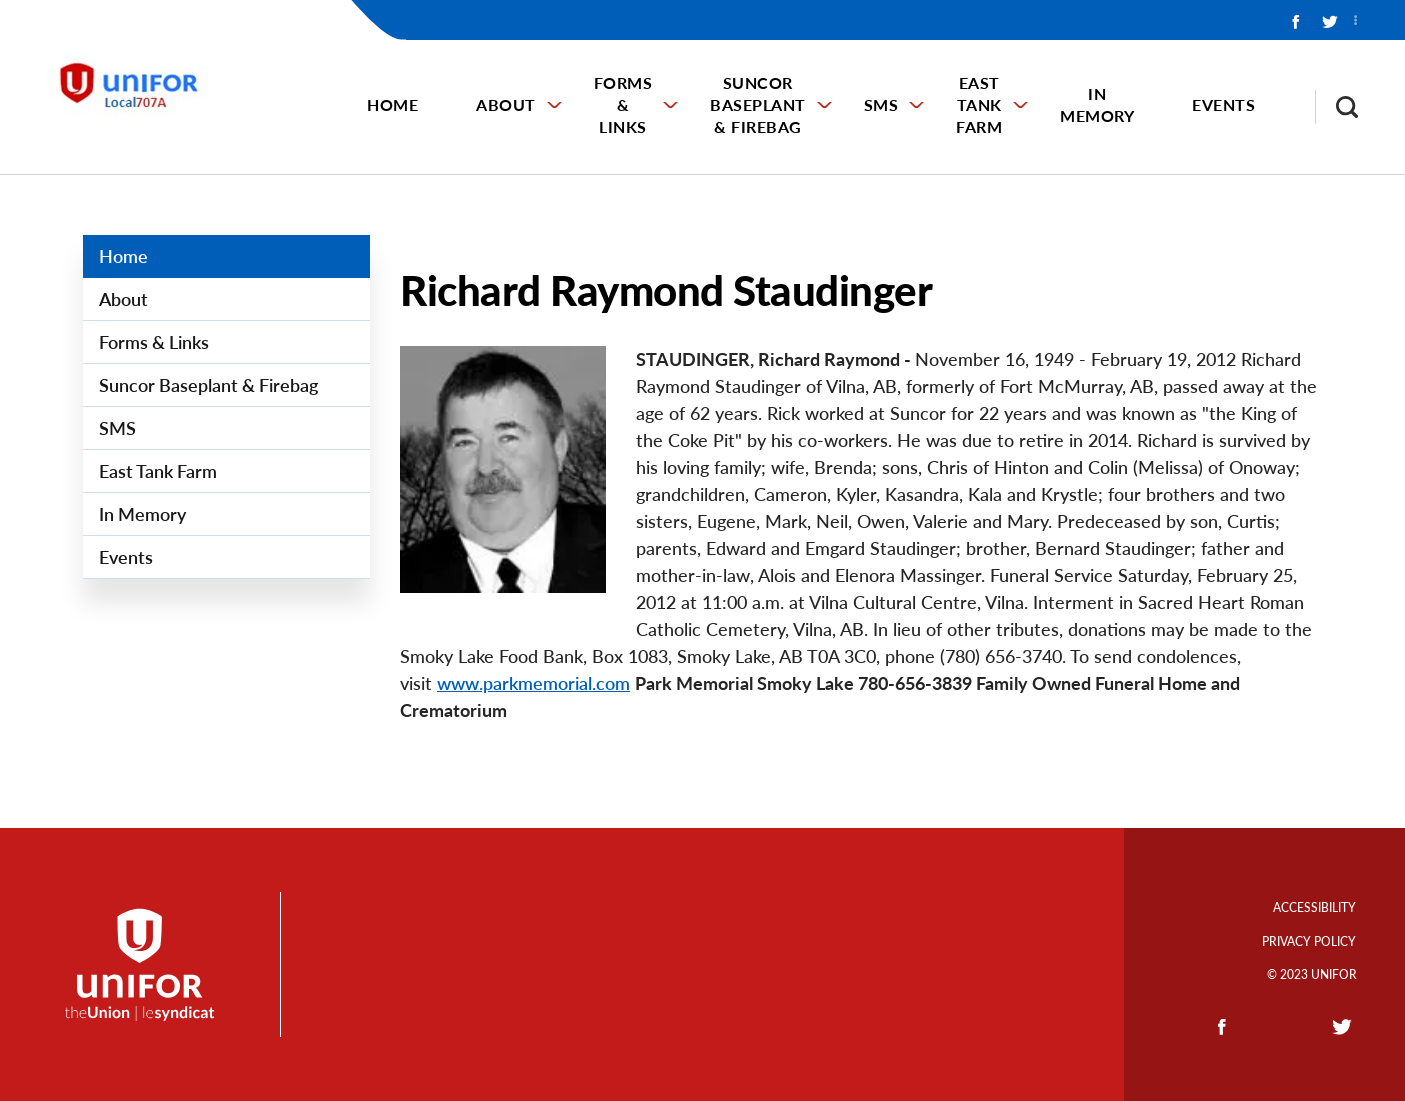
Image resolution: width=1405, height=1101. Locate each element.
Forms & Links (623, 104)
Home (392, 104)
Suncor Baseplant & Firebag (758, 104)
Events (1223, 104)
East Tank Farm (979, 104)
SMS (881, 104)
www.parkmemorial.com (533, 683)
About (506, 104)
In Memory (1097, 104)
